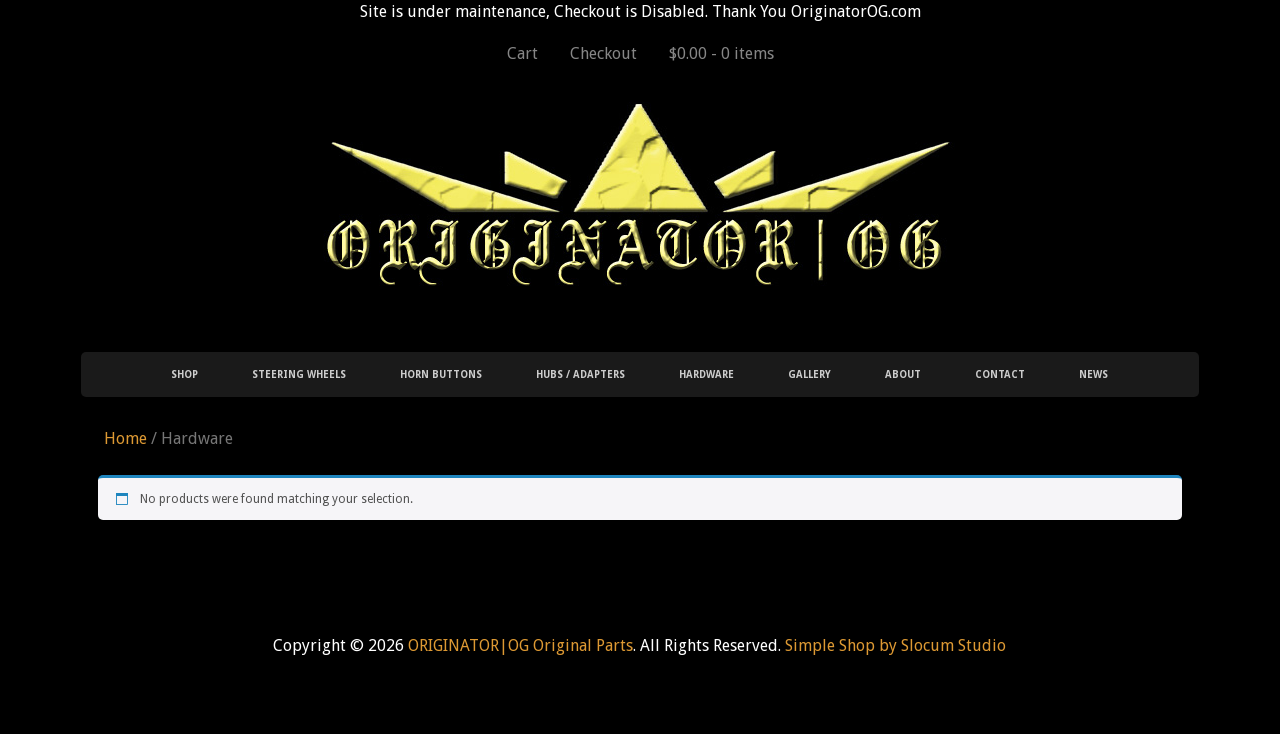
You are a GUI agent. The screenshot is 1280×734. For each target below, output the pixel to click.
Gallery (809, 374)
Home (125, 438)
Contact (1000, 374)
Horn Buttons (441, 374)
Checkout (603, 53)
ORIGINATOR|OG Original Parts (520, 645)
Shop (184, 374)
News (1093, 374)
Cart (522, 53)
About (903, 374)
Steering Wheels (299, 374)
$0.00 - (721, 53)
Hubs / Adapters (580, 374)
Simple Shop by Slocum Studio (895, 645)
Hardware (706, 374)
